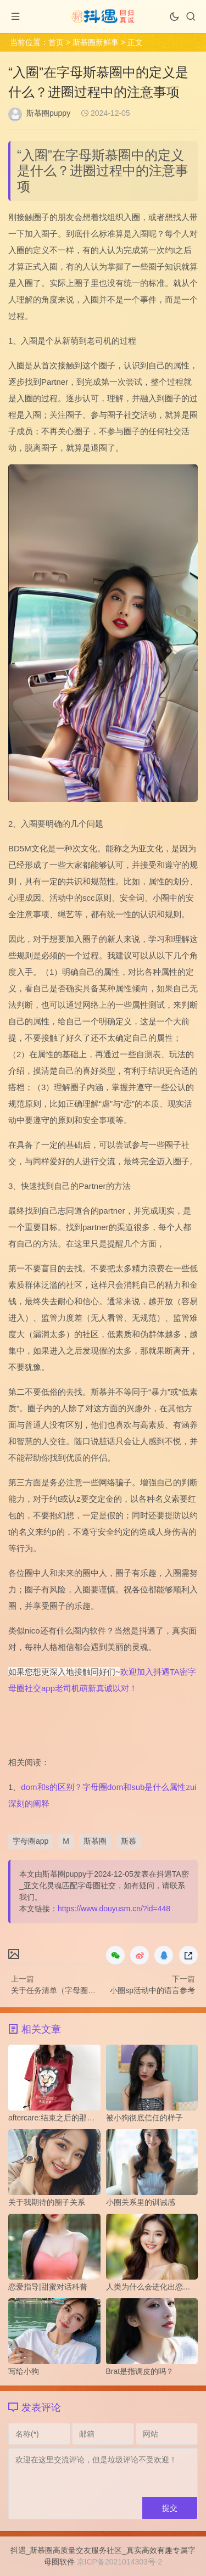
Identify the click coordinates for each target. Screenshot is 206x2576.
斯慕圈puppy (48, 113)
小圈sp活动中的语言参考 (152, 1990)
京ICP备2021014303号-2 (120, 2561)
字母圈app (30, 1841)
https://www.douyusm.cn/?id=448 (114, 1908)
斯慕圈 (95, 1841)
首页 (56, 42)
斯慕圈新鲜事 (96, 42)
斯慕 (128, 1841)
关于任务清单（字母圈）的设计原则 (72, 1990)
